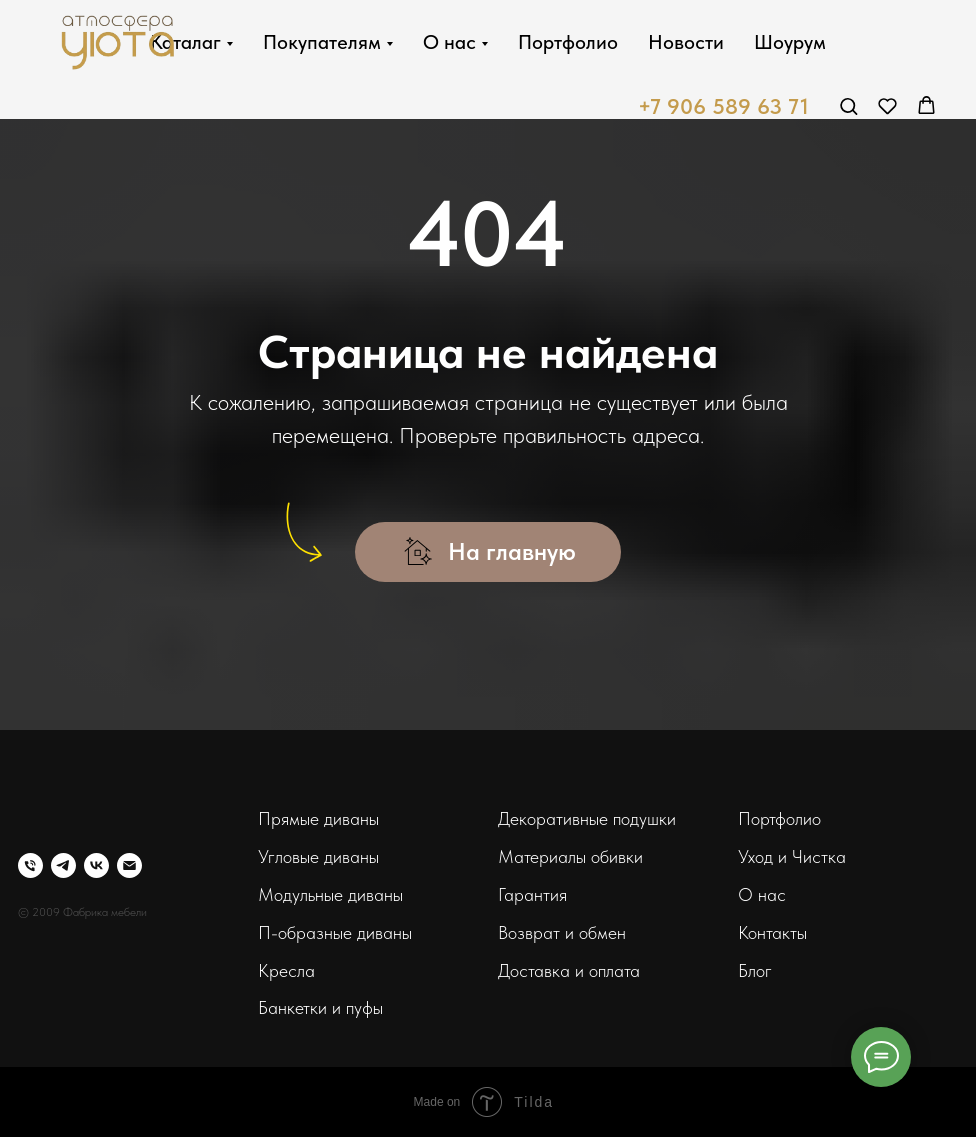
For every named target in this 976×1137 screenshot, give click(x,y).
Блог (755, 970)
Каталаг (203, 42)
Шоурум (808, 42)
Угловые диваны (318, 856)
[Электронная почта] (129, 865)
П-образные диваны (335, 932)
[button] (848, 105)
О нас (467, 42)
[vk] (96, 865)
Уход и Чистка (792, 856)
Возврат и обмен (562, 932)
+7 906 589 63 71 (723, 106)
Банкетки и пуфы (320, 1007)
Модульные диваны (330, 894)
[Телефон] (30, 865)
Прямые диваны (318, 818)
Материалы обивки (570, 856)
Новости (704, 42)
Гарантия (532, 894)
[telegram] (63, 865)
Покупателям (340, 42)
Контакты (772, 932)
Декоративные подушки (587, 818)
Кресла (286, 970)
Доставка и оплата (569, 970)
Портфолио (586, 42)
